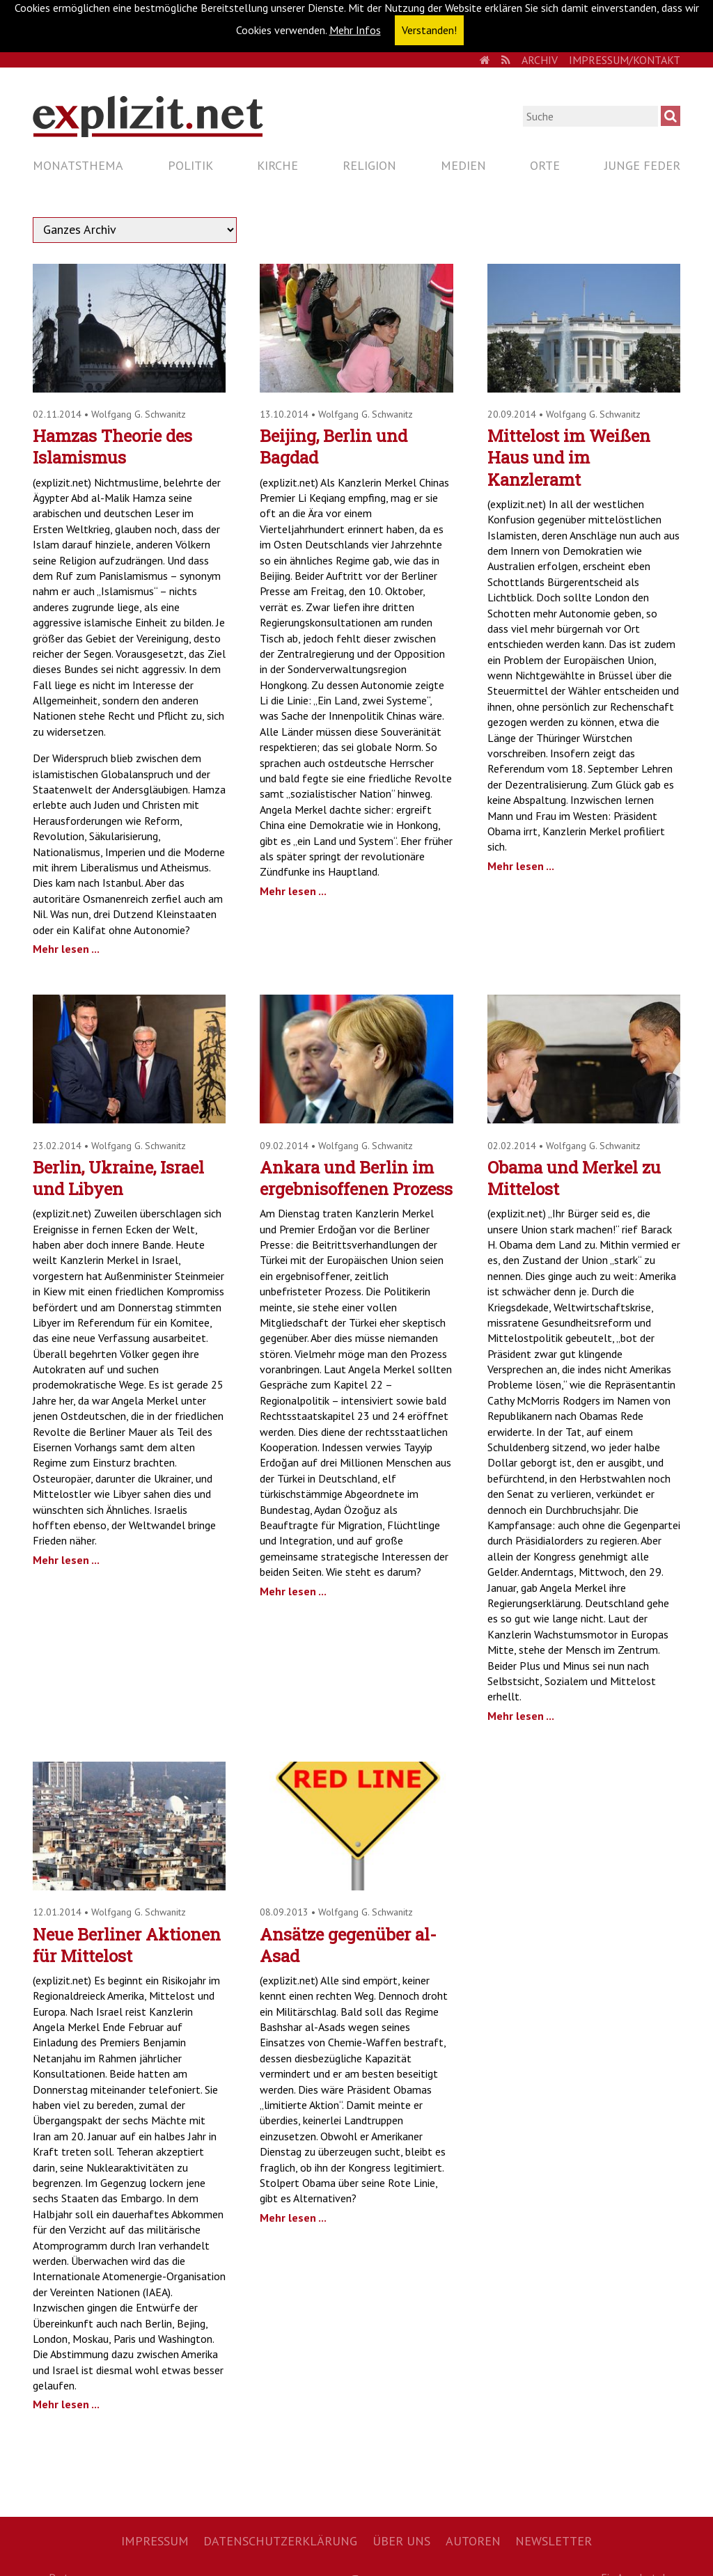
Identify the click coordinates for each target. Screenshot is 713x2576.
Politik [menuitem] (190, 165)
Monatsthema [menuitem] (78, 165)
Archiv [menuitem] (540, 60)
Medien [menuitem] (463, 165)
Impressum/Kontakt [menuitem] (624, 60)
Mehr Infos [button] (355, 30)
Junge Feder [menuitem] (642, 165)
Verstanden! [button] (429, 30)
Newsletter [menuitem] (553, 2541)
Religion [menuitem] (369, 165)
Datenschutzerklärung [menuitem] (280, 2541)
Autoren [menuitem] (473, 2541)
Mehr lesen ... (66, 949)
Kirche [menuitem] (277, 165)
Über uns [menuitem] (401, 2541)
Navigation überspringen (32, 153)
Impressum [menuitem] (155, 2541)
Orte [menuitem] (545, 165)
